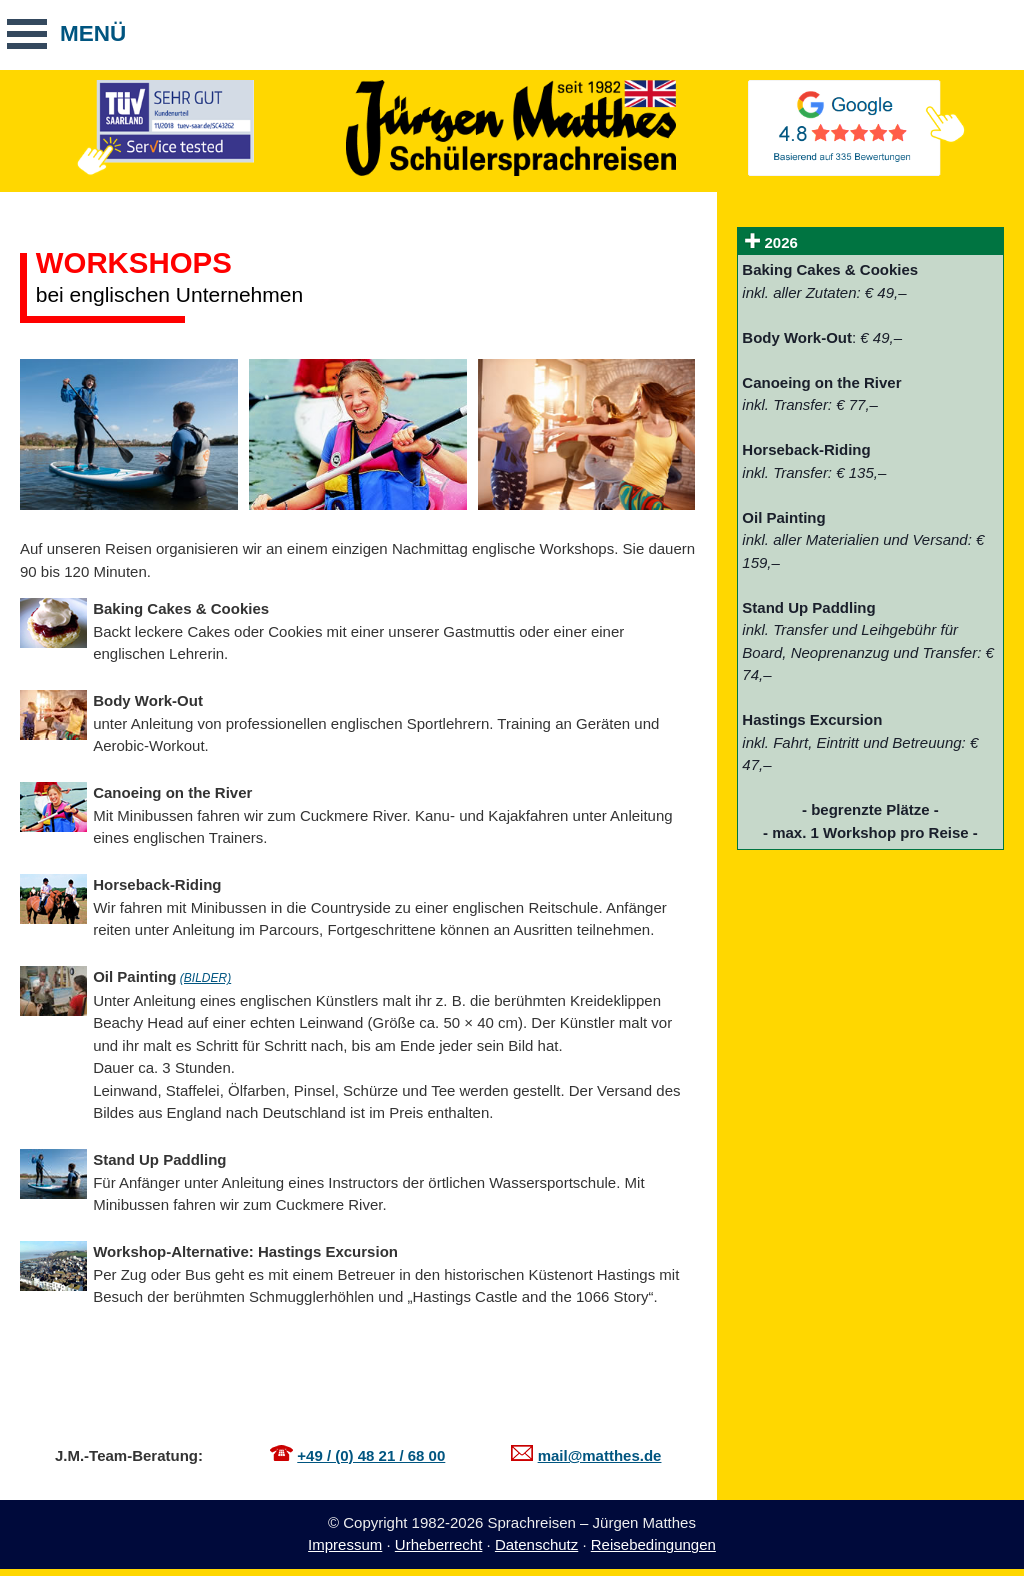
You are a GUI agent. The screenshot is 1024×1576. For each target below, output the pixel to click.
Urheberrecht (439, 1544)
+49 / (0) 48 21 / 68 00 (371, 1455)
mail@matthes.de (600, 1455)
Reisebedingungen (653, 1544)
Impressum (345, 1544)
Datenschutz (536, 1544)
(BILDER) (205, 978)
